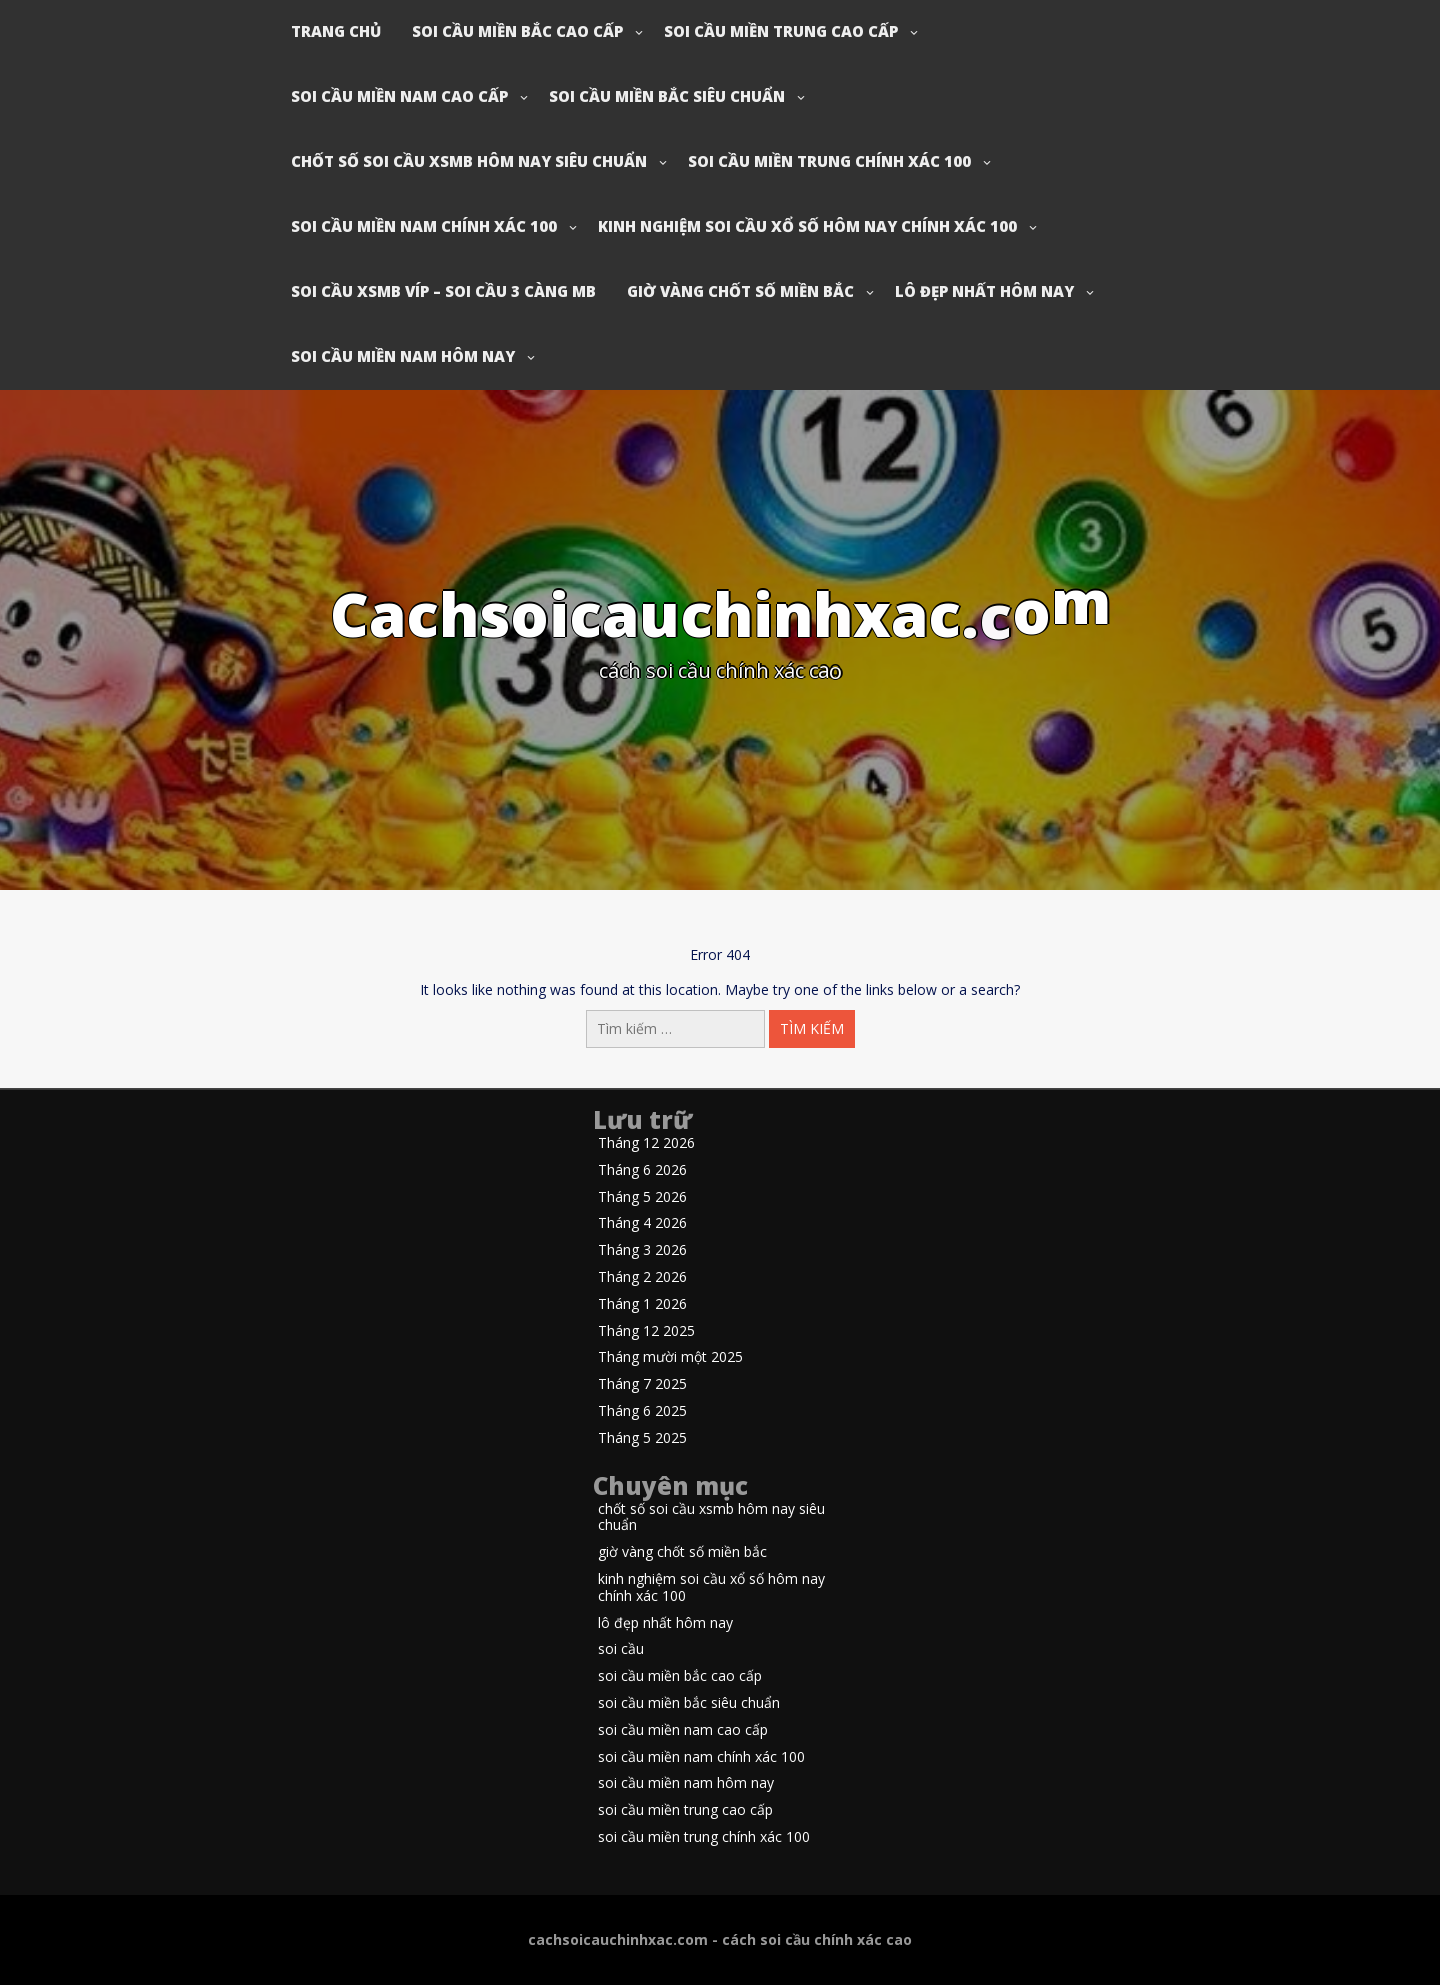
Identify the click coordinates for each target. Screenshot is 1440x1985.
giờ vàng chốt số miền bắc (740, 291)
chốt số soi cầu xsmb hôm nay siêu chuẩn (469, 161)
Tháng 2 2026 (642, 1277)
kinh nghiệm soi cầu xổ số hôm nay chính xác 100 (807, 226)
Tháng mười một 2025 (670, 1357)
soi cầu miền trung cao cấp (781, 31)
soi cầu (621, 1649)
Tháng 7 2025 (642, 1384)
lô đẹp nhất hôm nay (984, 291)
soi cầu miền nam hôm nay (403, 356)
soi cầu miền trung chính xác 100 (829, 161)
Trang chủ (336, 31)
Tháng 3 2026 (642, 1250)
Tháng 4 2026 (642, 1223)
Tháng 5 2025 (642, 1438)
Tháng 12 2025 (646, 1331)
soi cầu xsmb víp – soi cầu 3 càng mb (443, 291)
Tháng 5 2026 (642, 1197)
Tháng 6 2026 (642, 1170)
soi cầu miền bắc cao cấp (517, 31)
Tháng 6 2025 (642, 1411)
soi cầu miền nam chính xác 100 (424, 226)
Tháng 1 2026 (642, 1304)
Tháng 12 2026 (646, 1143)
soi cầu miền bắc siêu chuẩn (667, 96)
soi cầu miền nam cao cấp (399, 96)
